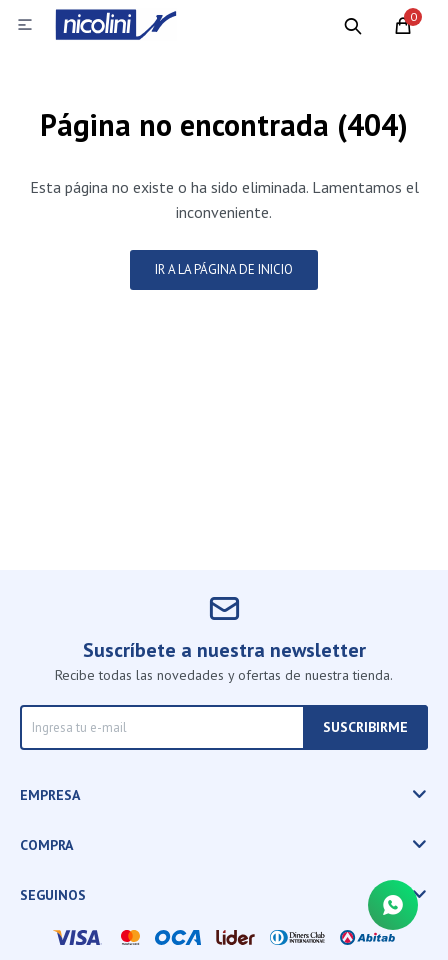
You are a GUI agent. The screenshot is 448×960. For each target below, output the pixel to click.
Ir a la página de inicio (224, 269)
